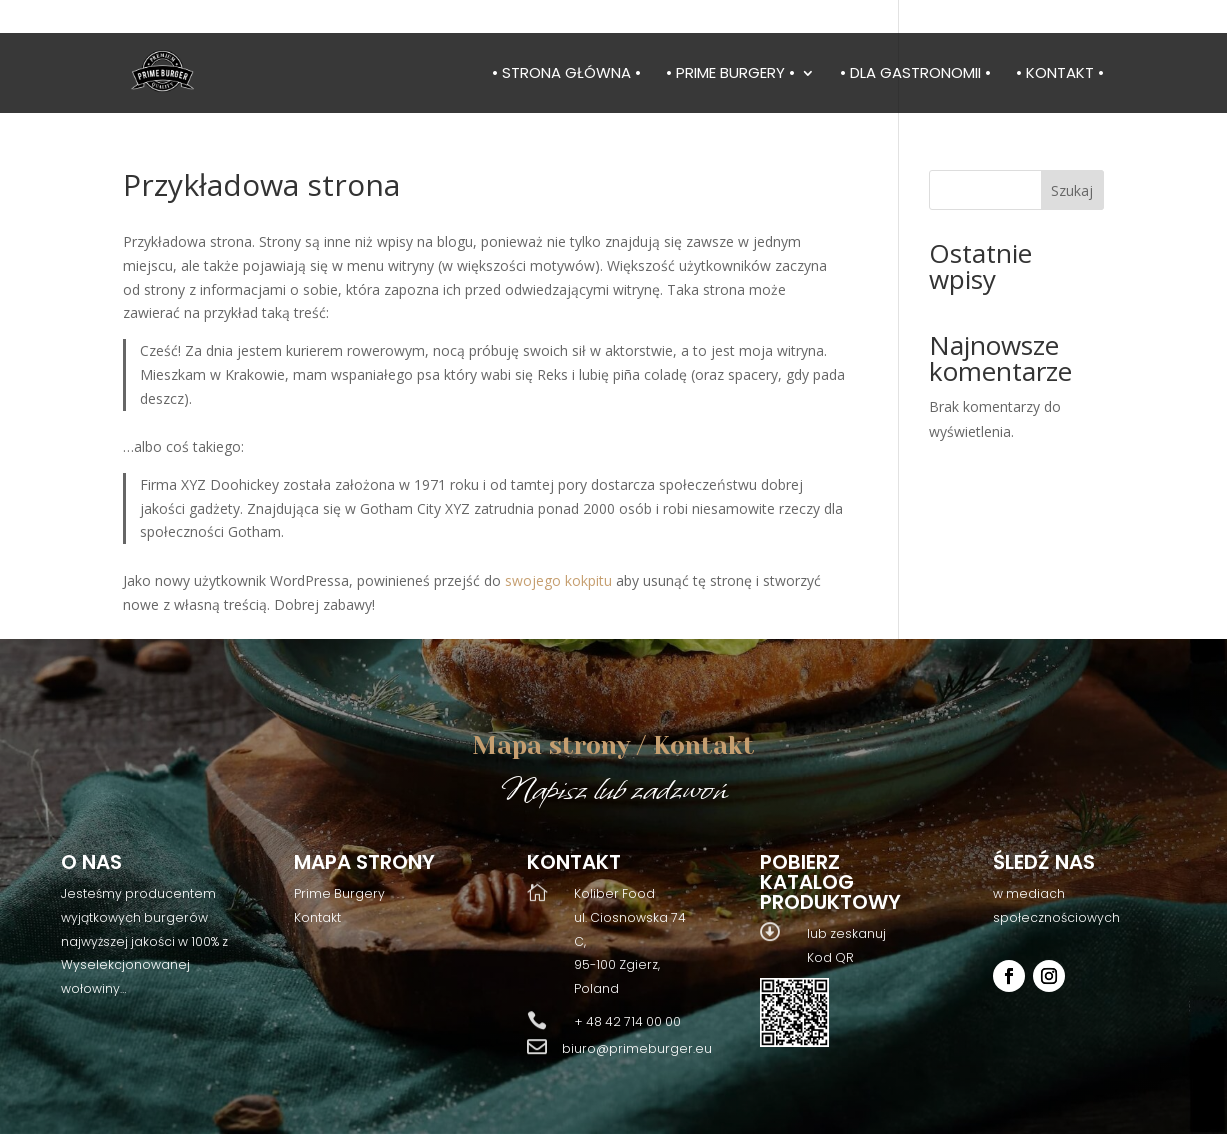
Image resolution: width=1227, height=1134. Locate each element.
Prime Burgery (339, 893)
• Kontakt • (1060, 74)
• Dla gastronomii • (915, 74)
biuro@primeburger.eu (637, 1048)
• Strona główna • (566, 74)
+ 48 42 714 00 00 (627, 1021)
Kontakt (317, 917)
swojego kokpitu (558, 580)
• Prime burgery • (730, 74)
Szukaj (1072, 190)
